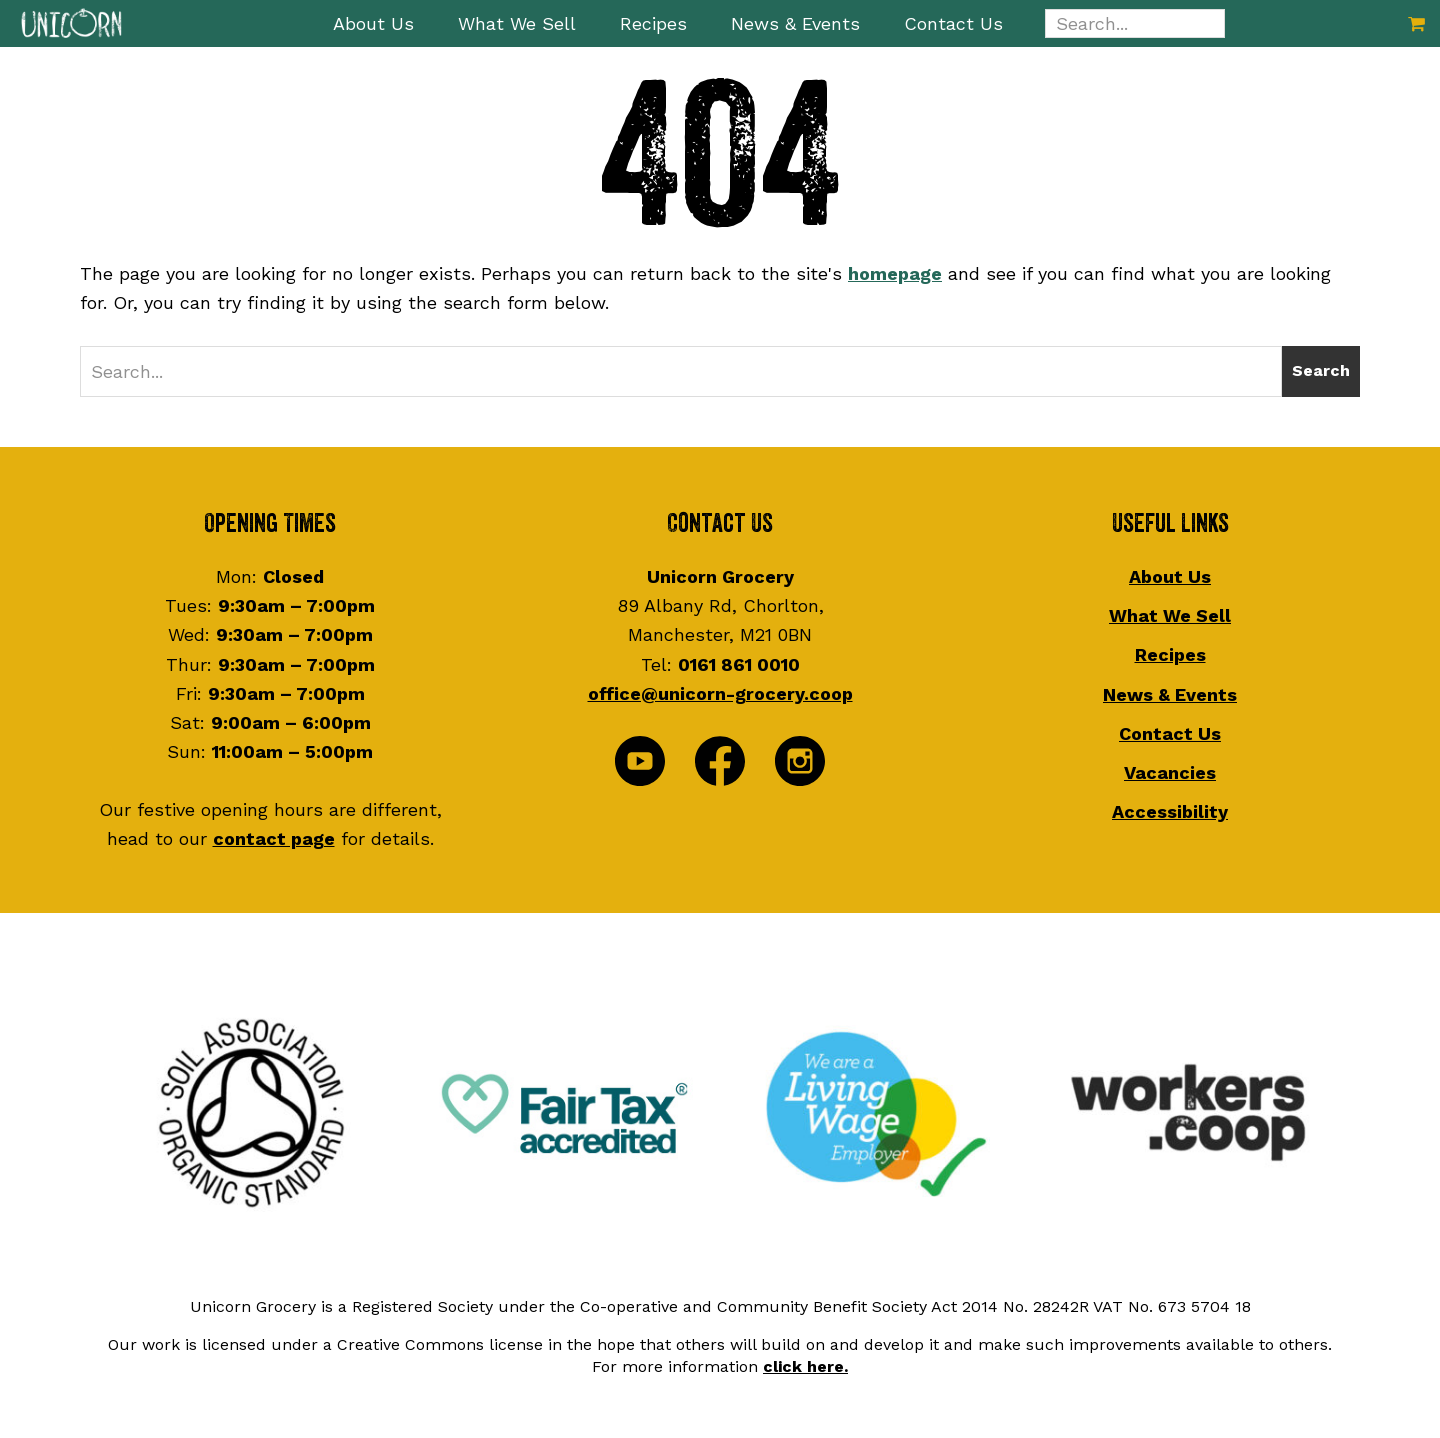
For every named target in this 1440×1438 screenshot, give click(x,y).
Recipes (1170, 654)
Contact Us (1170, 733)
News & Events (1170, 694)
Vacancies (1170, 772)
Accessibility (1170, 811)
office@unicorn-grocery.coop (720, 693)
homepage (895, 273)
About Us (1170, 576)
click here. (805, 1366)
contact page (274, 838)
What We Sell (1170, 615)
